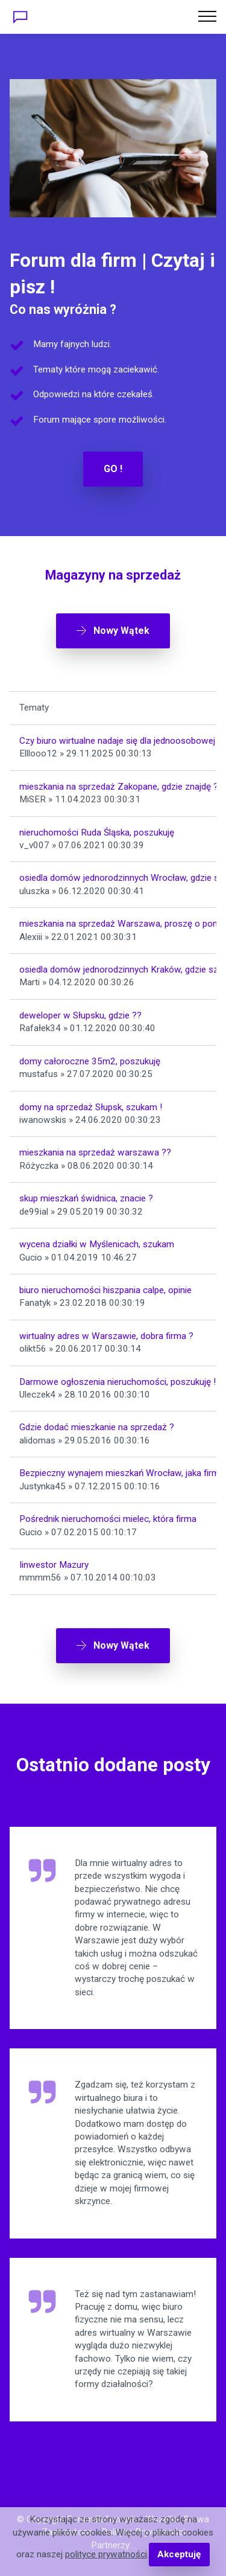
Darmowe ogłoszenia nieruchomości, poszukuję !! (118, 1381)
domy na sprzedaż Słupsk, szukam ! (90, 1107)
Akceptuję (179, 2554)
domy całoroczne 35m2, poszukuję (89, 1061)
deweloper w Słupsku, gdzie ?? (80, 1015)
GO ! (113, 469)
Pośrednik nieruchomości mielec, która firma (107, 1518)
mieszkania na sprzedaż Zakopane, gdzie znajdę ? (118, 786)
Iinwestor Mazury (54, 1564)
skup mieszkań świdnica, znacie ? (86, 1198)
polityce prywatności (106, 2554)
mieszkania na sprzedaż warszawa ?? (95, 1152)
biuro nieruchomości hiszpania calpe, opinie (105, 1290)
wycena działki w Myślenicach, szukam (96, 1244)
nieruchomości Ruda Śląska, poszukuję (96, 832)
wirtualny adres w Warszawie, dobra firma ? (106, 1336)
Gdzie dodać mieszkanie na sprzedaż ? (96, 1427)
